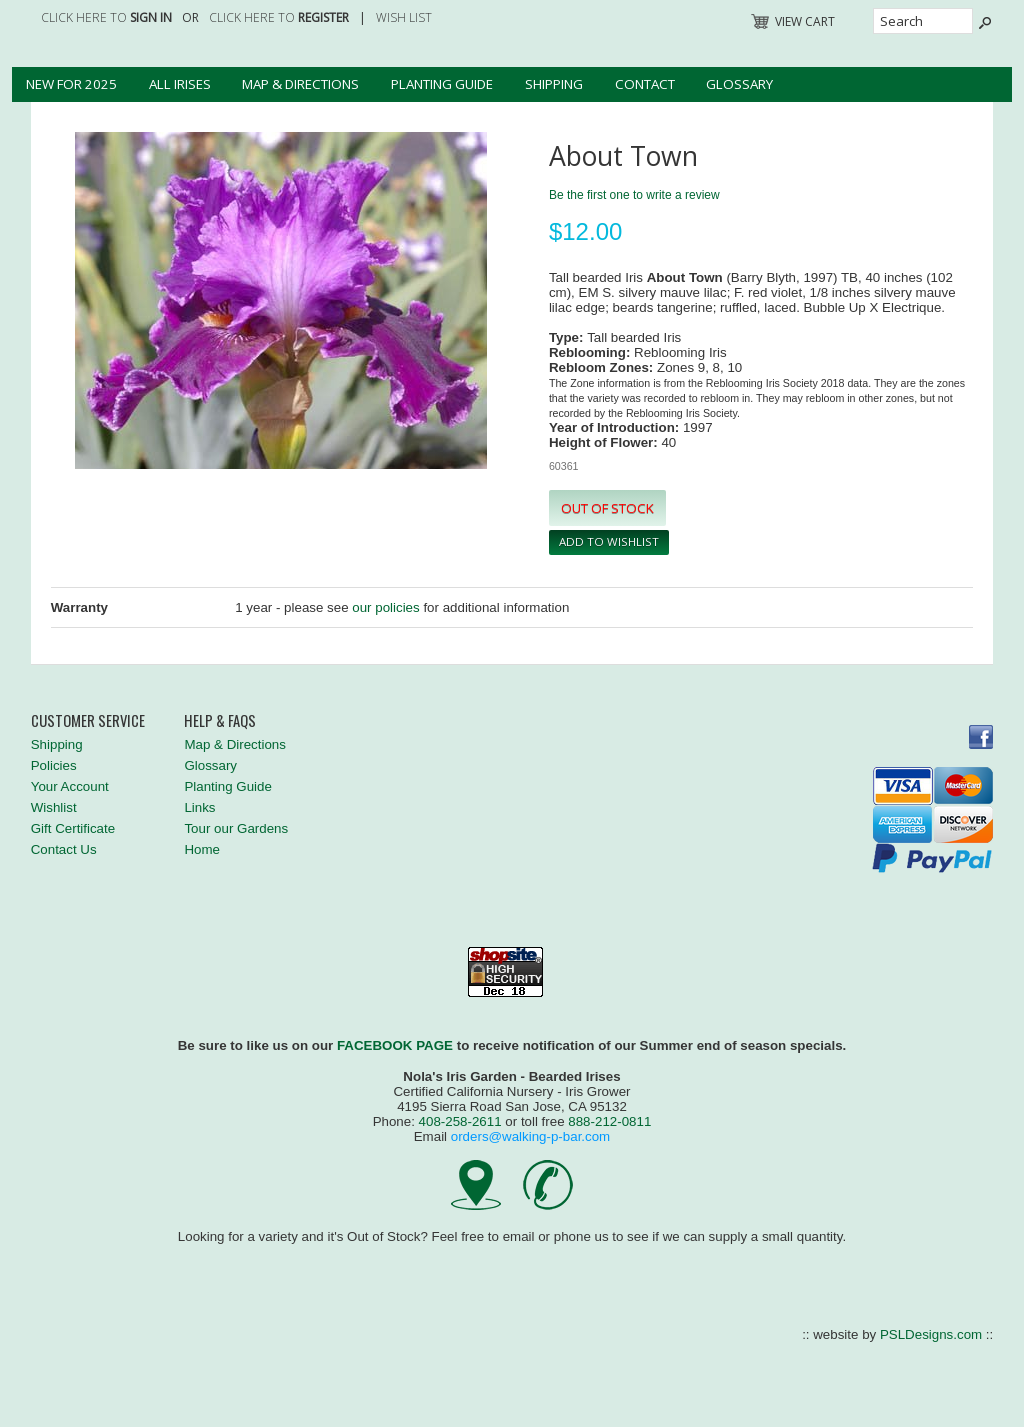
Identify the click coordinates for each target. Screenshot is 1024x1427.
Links (199, 807)
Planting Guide (442, 84)
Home (202, 849)
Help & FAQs (220, 720)
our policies (385, 607)
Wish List (404, 17)
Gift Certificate (73, 828)
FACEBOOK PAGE (395, 1045)
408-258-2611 (460, 1121)
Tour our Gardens (236, 828)
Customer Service (88, 720)
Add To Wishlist (609, 541)
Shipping (554, 84)
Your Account (70, 786)
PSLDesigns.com (931, 1334)
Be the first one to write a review (634, 195)
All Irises (180, 84)
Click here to (106, 17)
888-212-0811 (609, 1121)
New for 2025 (71, 84)
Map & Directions (300, 84)
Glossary (739, 84)
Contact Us (64, 849)
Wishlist (54, 807)
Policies (54, 765)
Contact (645, 84)
